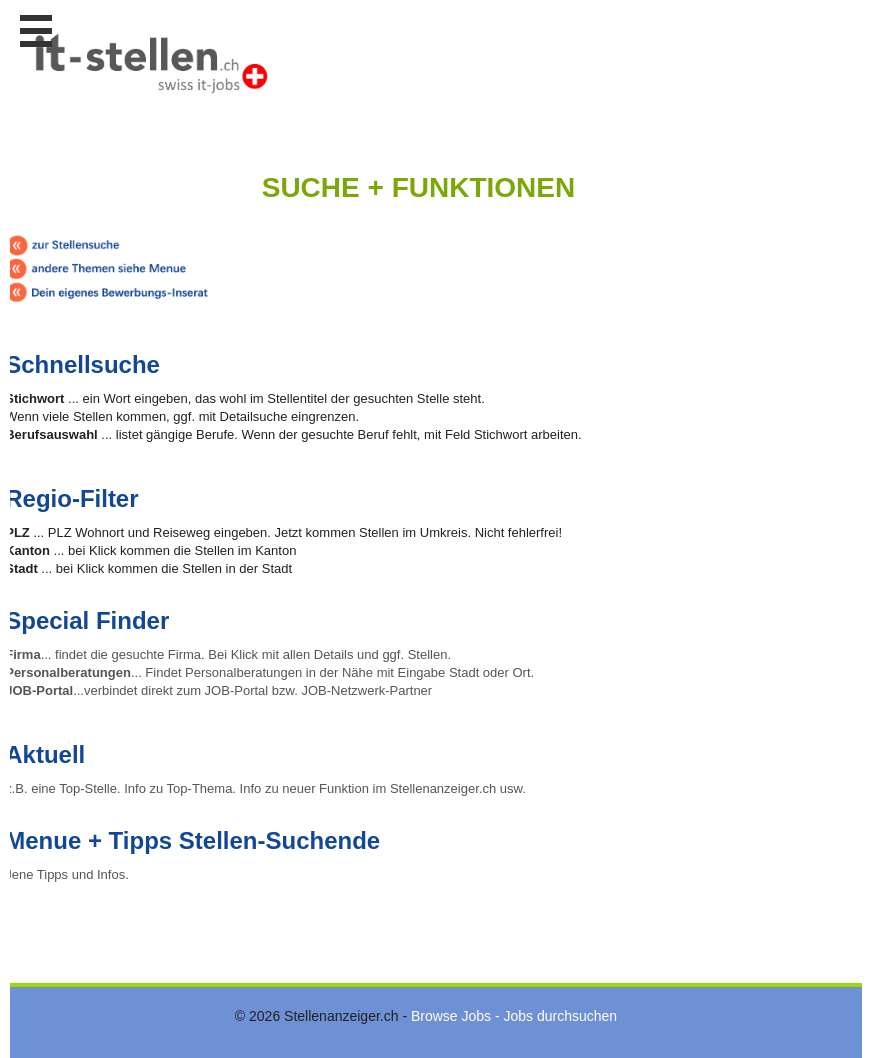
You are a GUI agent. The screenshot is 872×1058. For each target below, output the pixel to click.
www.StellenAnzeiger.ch (150, 69)
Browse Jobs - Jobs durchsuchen (514, 1016)
